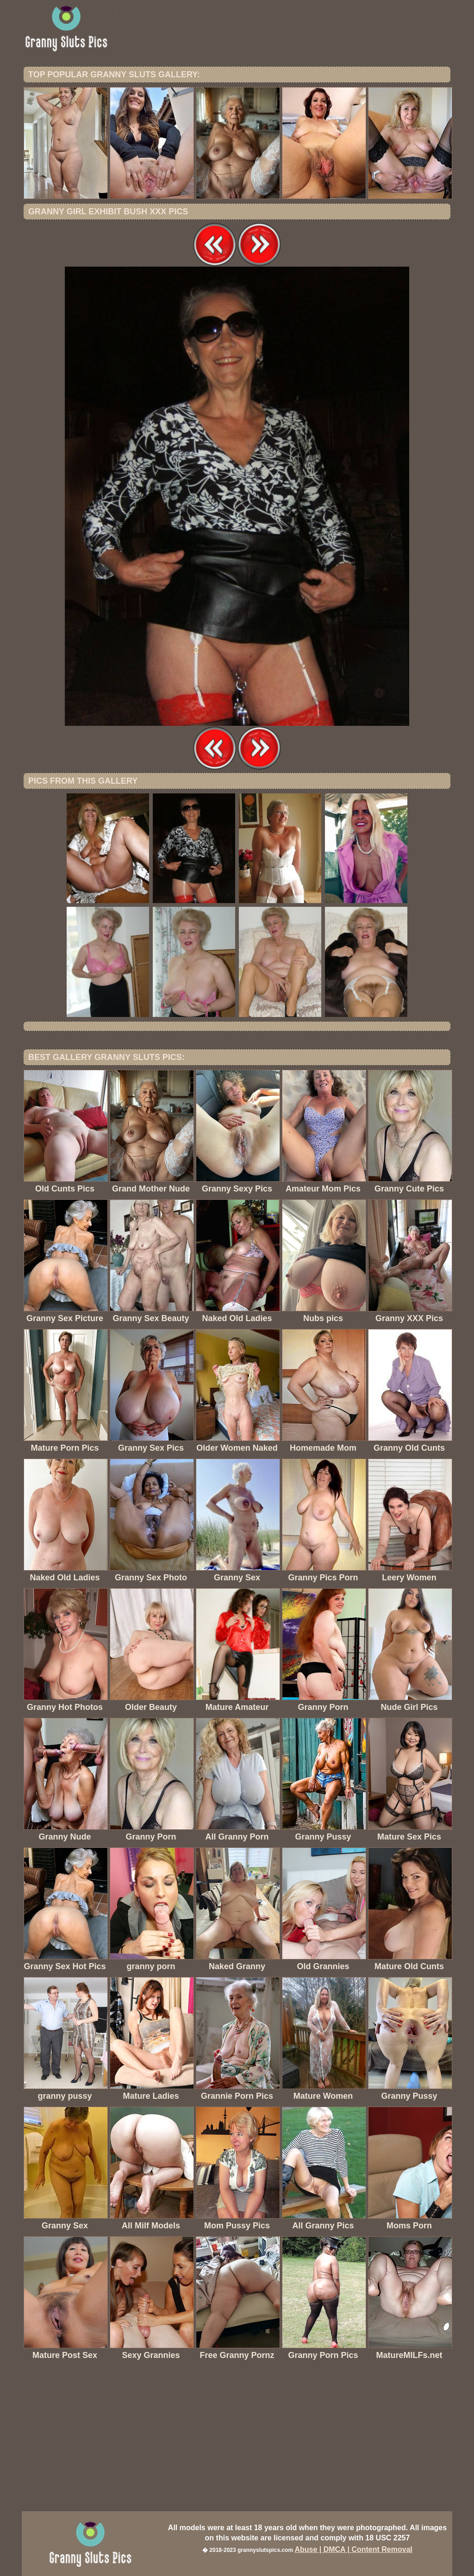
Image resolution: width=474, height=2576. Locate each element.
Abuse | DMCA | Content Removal (353, 2549)
